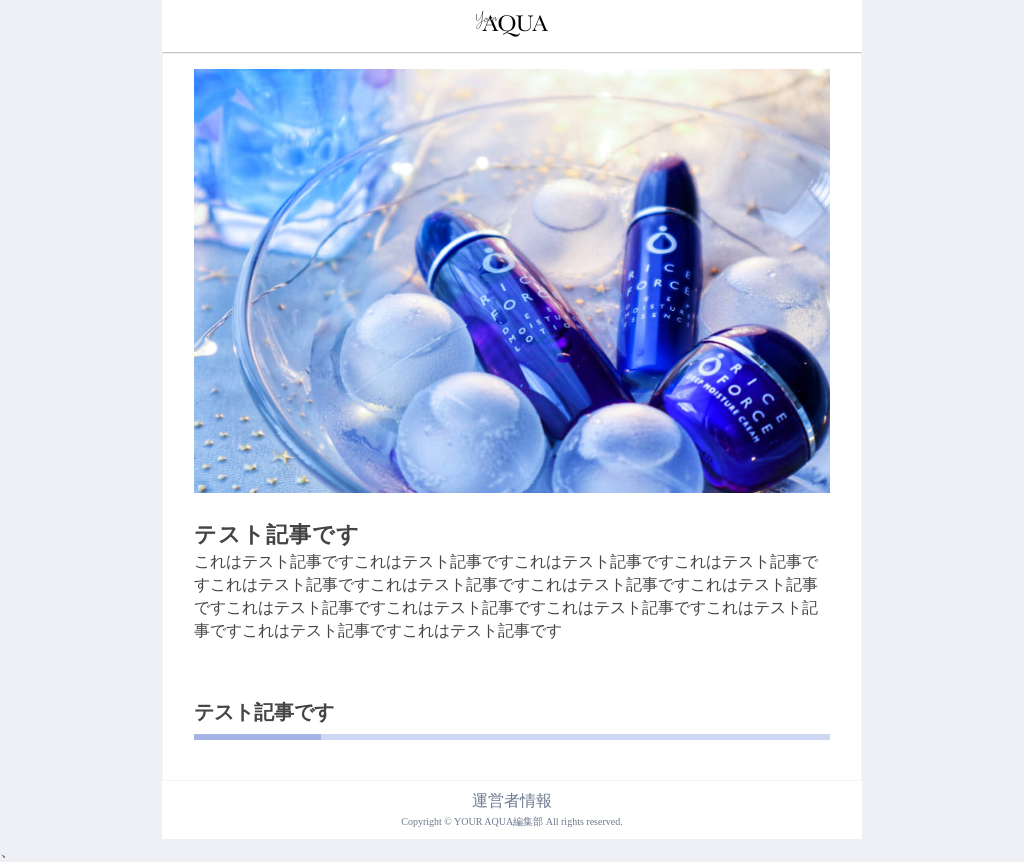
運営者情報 (512, 800)
